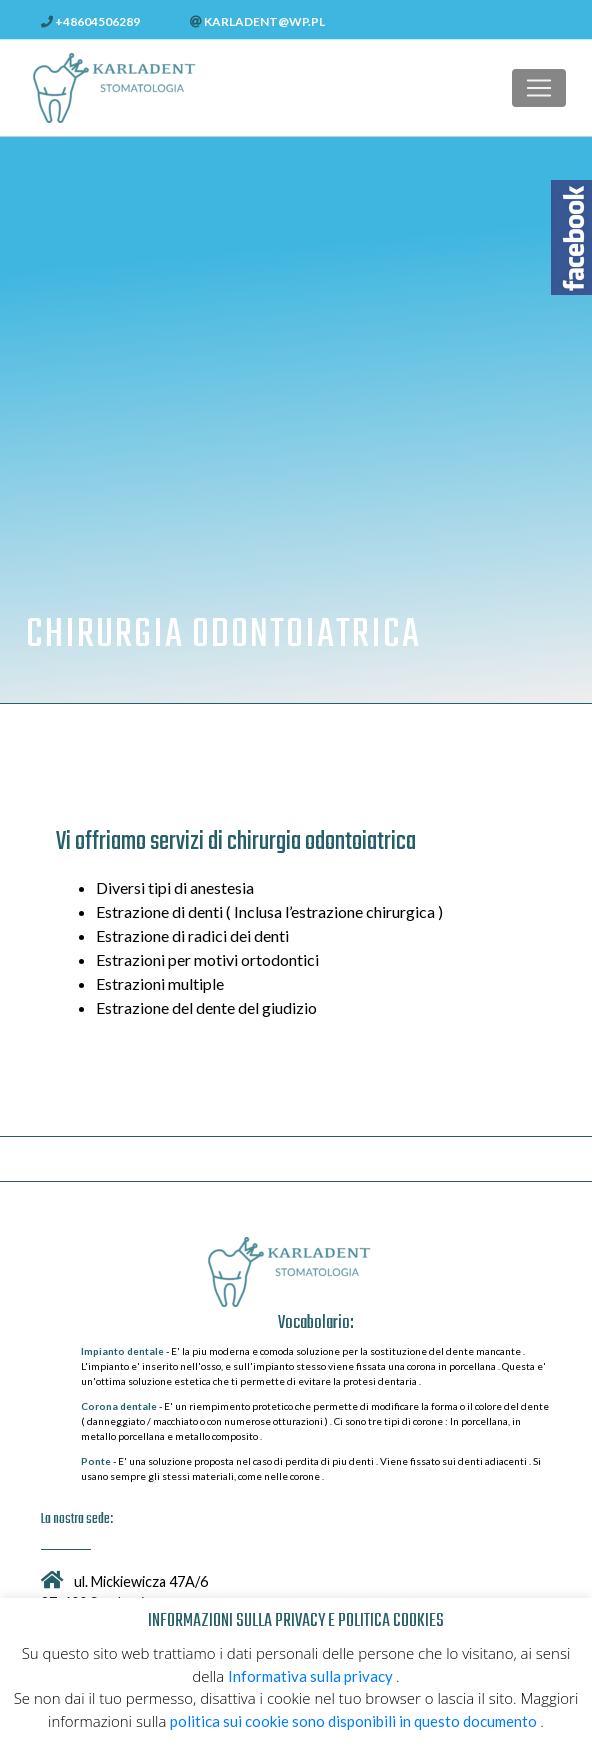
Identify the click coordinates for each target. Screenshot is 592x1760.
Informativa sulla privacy (312, 1676)
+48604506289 (90, 21)
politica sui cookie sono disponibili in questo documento (355, 1721)
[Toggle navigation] (539, 88)
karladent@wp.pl (257, 21)
